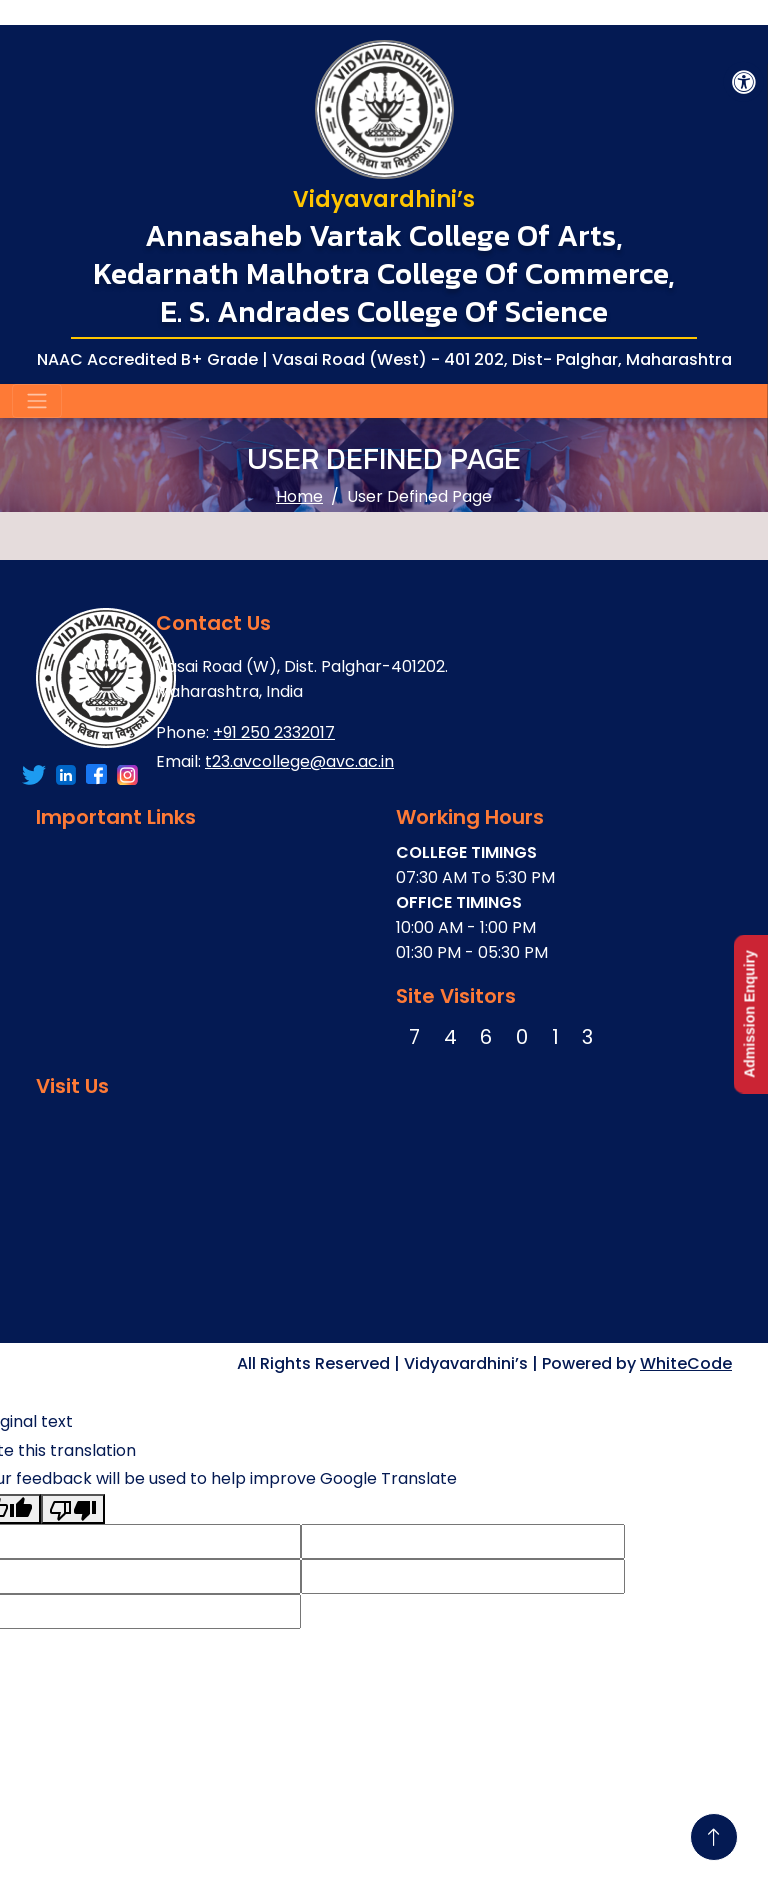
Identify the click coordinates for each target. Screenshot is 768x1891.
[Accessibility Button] (744, 82)
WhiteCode (686, 1363)
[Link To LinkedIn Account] (96, 775)
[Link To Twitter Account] (66, 775)
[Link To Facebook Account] (34, 775)
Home (299, 496)
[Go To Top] (714, 1837)
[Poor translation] (73, 1509)
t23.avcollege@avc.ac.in (299, 761)
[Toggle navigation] (37, 401)
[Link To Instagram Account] (127, 775)
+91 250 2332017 (274, 732)
